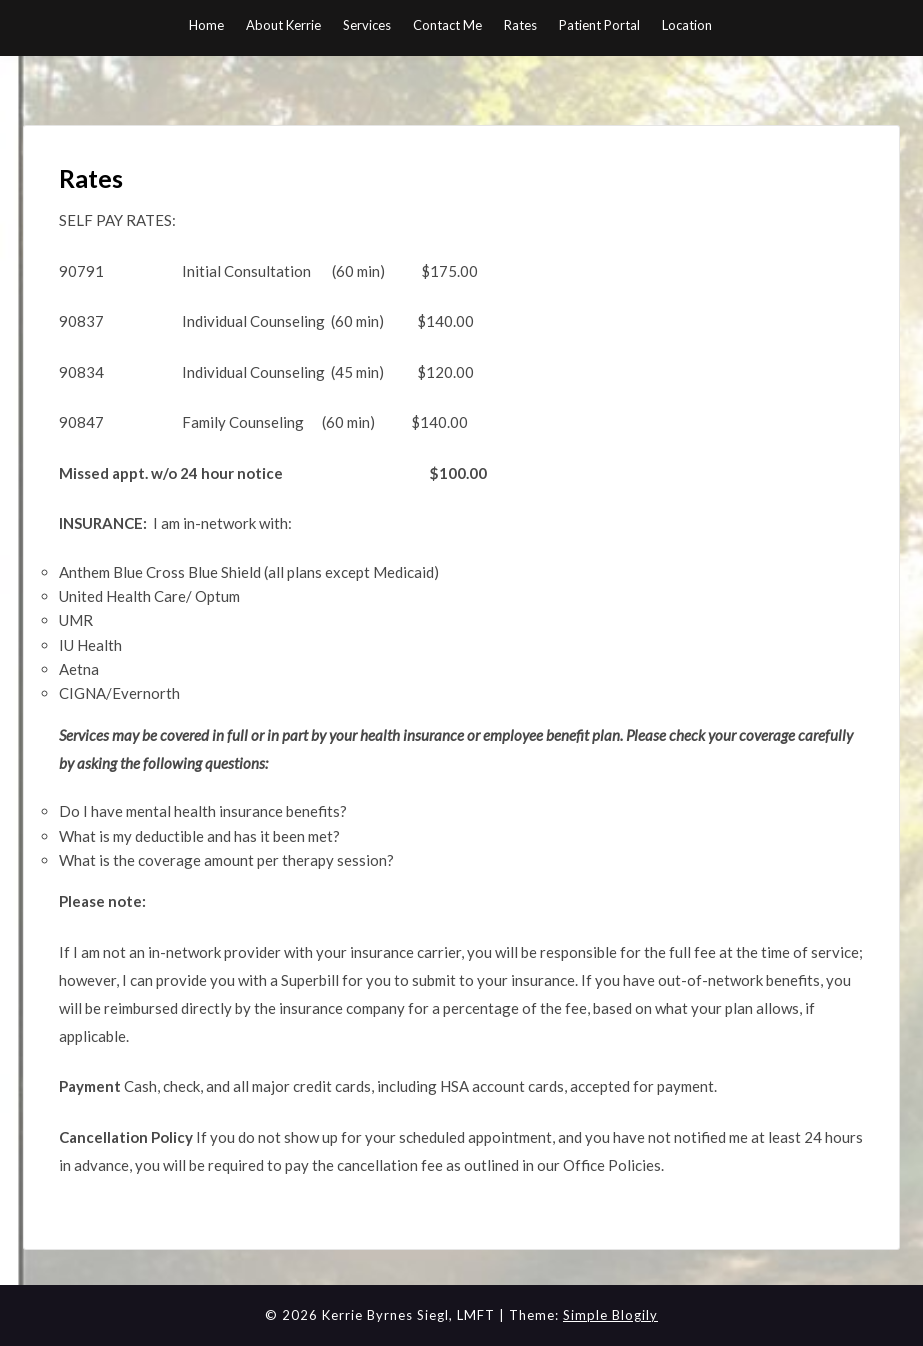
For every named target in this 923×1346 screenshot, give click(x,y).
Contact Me (447, 25)
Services (367, 25)
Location (687, 25)
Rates (520, 25)
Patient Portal (599, 25)
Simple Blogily (610, 1315)
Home (206, 25)
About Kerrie (283, 25)
